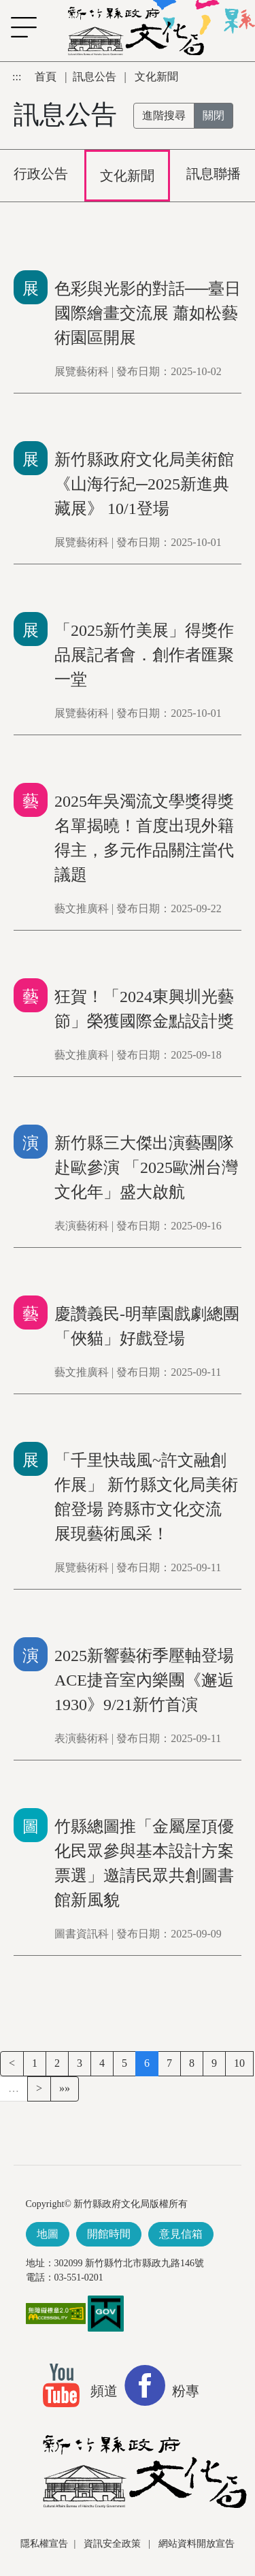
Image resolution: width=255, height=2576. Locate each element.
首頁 (47, 76)
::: (18, 76)
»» (64, 2088)
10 (239, 2063)
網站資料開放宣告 (196, 2544)
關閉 (213, 115)
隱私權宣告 (44, 2544)
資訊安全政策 (113, 2544)
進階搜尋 (164, 115)
